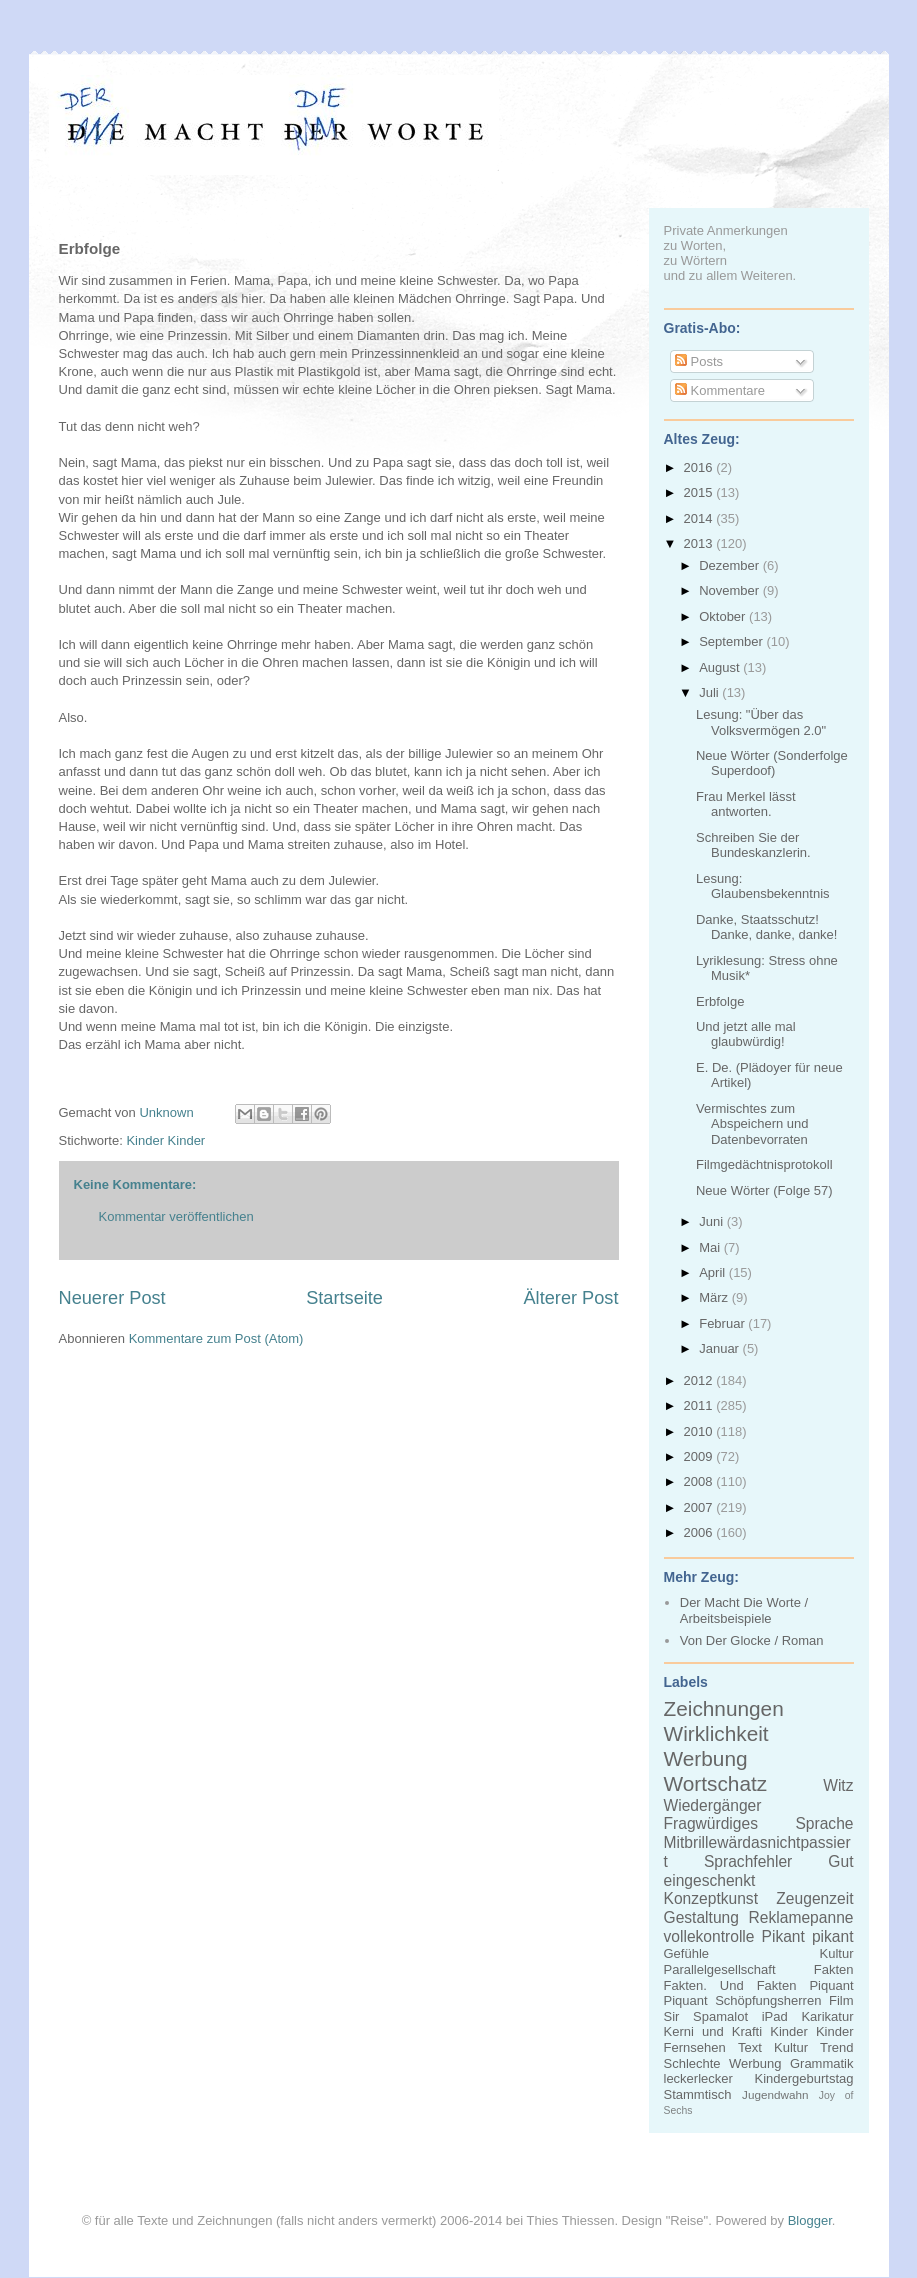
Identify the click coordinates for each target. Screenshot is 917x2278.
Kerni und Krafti (713, 2031)
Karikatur (827, 2016)
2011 (700, 1405)
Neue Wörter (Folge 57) (764, 1190)
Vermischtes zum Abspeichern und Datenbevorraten (752, 1124)
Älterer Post (570, 1298)
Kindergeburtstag (803, 2078)
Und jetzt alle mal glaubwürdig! (746, 1034)
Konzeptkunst (711, 1898)
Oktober (724, 616)
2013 (700, 543)
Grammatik (822, 2063)
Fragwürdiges (711, 1823)
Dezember (731, 565)
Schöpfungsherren (768, 2000)
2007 (700, 1507)
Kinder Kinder (165, 1140)
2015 (700, 492)
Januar (720, 1348)
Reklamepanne (801, 1917)
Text (750, 2047)
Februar (723, 1323)
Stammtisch (698, 2094)
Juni (712, 1221)
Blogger (810, 2220)
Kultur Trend (813, 2047)
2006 (700, 1532)
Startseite (344, 1298)
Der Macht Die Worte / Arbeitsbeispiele (744, 1610)
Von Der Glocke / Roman (752, 1640)
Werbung (706, 1758)
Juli (710, 692)
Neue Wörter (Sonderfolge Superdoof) (772, 763)
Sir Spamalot (706, 2016)
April (714, 1272)
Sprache (824, 1823)
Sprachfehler (748, 1861)
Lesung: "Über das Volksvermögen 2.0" (761, 722)
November (731, 590)
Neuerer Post (112, 1298)
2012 (700, 1380)
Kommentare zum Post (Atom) (216, 1338)
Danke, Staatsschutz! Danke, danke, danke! (766, 927)
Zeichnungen (724, 1708)
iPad (775, 2016)
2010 (700, 1431)
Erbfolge (720, 1001)
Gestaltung (701, 1917)
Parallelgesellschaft (720, 1969)
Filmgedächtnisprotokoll (764, 1164)
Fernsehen (695, 2047)
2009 (700, 1456)
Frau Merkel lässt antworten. (746, 804)
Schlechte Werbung (723, 2063)
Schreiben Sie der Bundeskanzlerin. (753, 845)
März (715, 1297)
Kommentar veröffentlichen (176, 1216)
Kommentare (720, 390)
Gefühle (687, 1953)
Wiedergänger (713, 1805)
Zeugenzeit (814, 1898)
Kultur (837, 1953)
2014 (700, 518)
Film (841, 2000)
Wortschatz (716, 1783)
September (732, 641)
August (721, 667)
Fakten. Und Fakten (730, 1985)
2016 (700, 467)
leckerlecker (698, 2078)
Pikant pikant (808, 1936)
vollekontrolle (709, 1936)
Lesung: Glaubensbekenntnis (763, 886)
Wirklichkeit (716, 1733)
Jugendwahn (775, 2094)
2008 (700, 1481)
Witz (838, 1785)
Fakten (834, 1969)
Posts (699, 361)
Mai (711, 1247)
